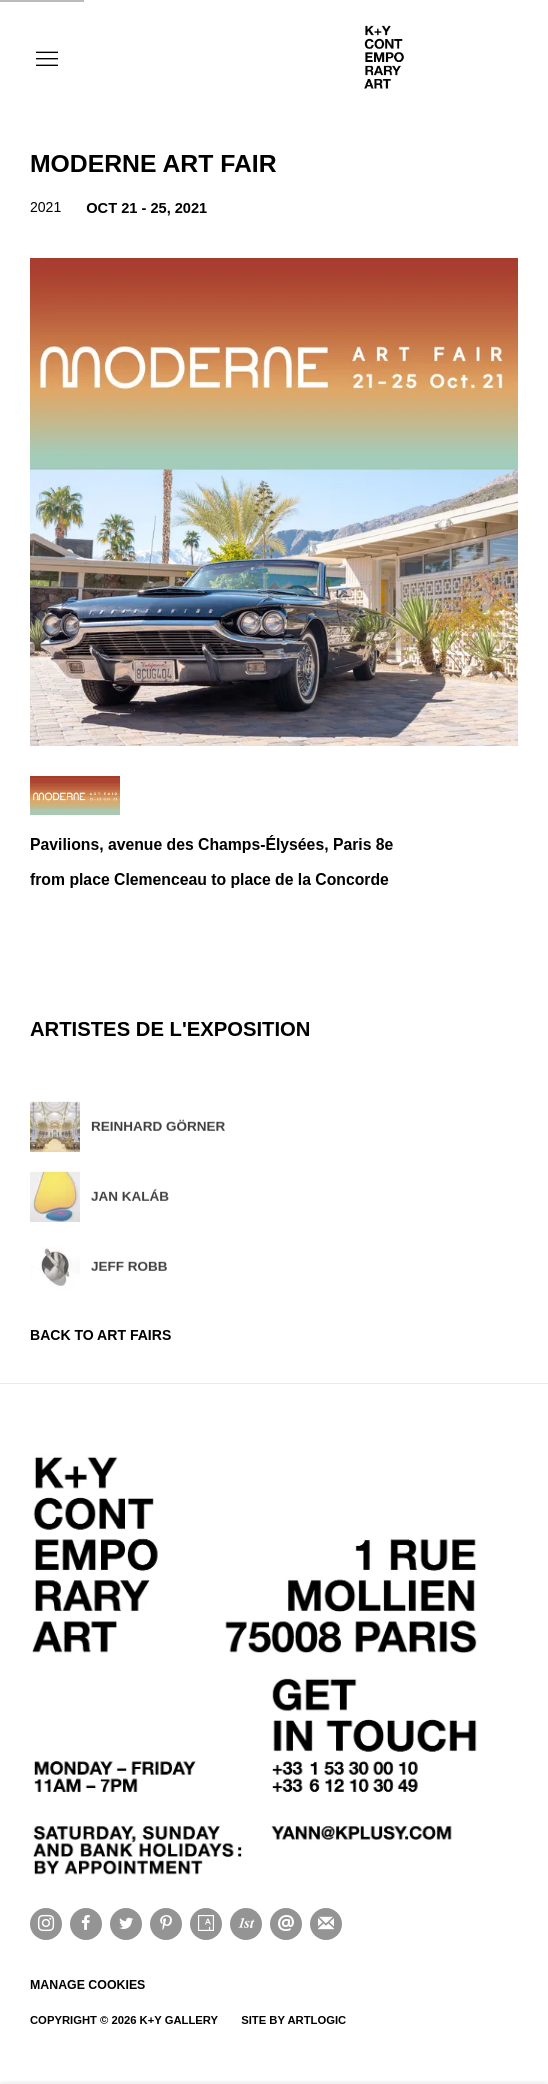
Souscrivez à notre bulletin (326, 1924)
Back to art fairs (100, 1335)
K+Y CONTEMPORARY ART (438, 60)
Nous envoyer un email (286, 1924)
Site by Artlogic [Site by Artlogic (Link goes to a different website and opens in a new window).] (293, 2020)
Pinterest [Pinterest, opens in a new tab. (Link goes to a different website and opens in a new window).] (166, 1924)
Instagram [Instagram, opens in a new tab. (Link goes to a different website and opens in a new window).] (46, 1924)
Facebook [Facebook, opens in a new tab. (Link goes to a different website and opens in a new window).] (86, 1924)
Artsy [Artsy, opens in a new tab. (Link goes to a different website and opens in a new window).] (206, 1924)
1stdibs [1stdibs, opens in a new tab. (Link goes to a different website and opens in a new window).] (246, 1924)
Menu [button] (45, 60)
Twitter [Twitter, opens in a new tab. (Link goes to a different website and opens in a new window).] (126, 1924)
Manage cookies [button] (87, 1985)
